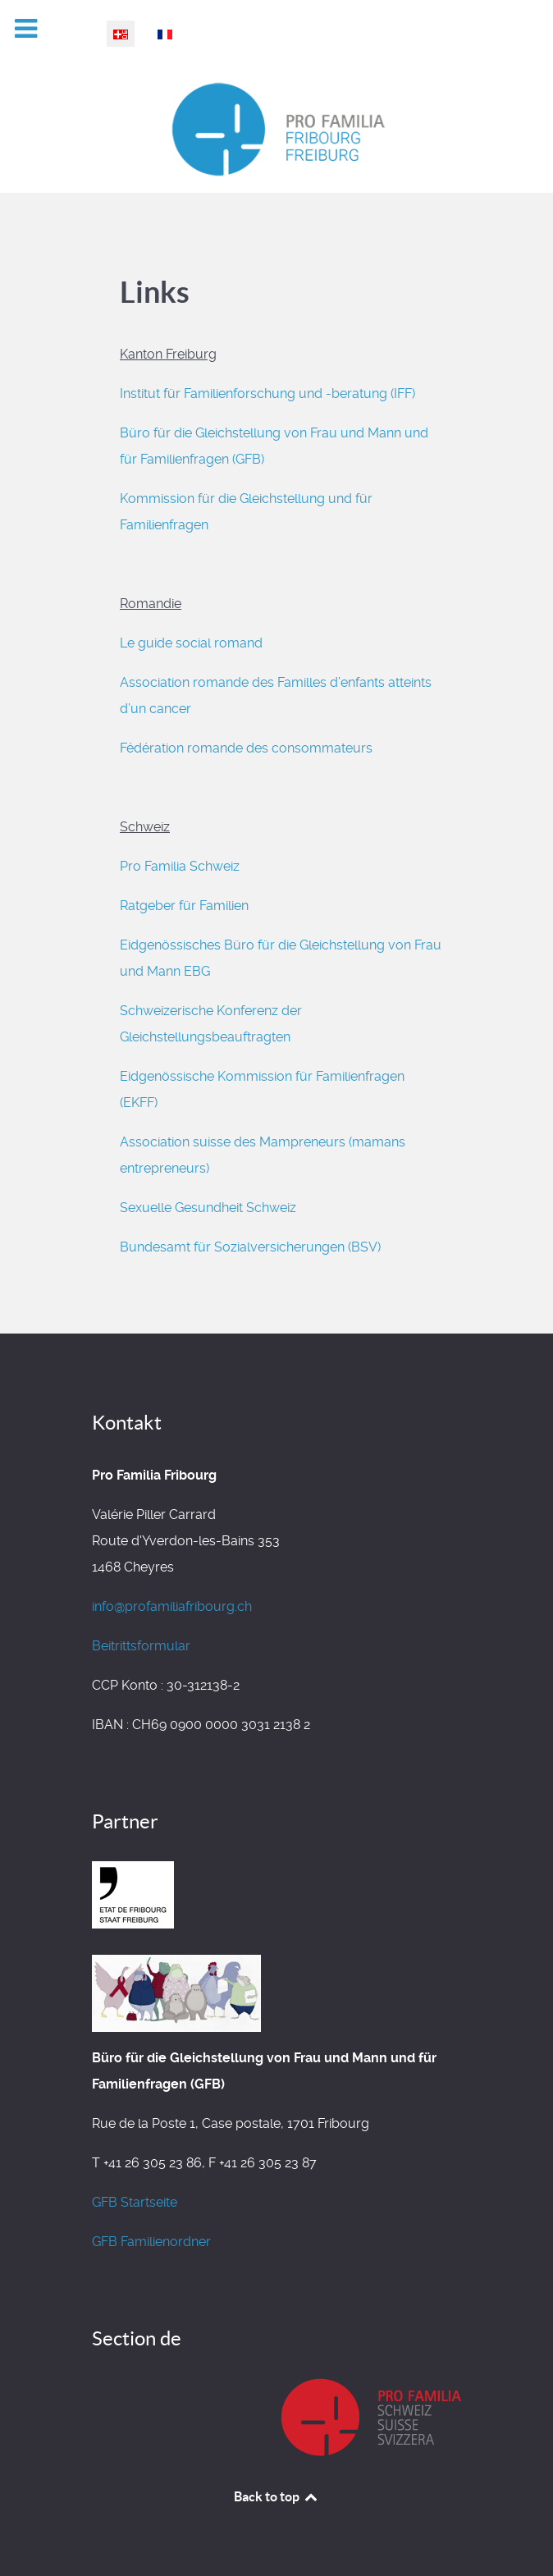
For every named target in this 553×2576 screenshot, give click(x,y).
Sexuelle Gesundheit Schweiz (208, 1207)
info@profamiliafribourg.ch (172, 1606)
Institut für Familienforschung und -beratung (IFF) (267, 393)
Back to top (276, 2496)
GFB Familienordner (151, 2241)
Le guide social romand (191, 643)
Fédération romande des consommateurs (246, 748)
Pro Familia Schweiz (180, 866)
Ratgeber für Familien (187, 905)
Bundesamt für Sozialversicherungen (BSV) (250, 1247)
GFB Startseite (134, 2202)
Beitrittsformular (141, 1646)
